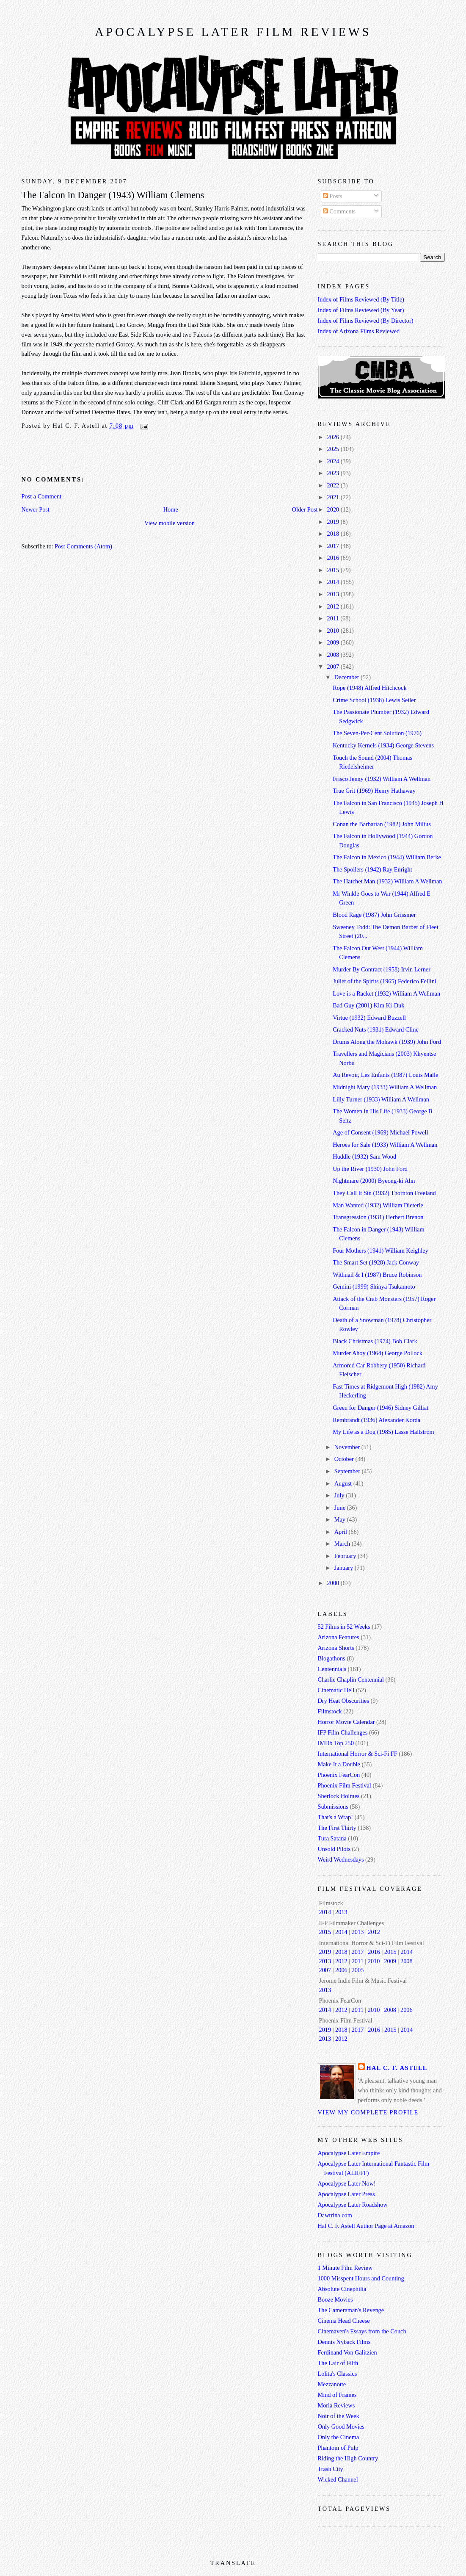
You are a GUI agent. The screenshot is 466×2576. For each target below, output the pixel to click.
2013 (334, 594)
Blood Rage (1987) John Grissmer (374, 914)
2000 (334, 1583)
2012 (334, 606)
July (340, 1495)
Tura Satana (332, 1838)
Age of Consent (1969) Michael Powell (380, 1132)
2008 (334, 654)
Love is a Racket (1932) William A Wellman (386, 993)
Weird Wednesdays (341, 1859)
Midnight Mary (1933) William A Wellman (385, 1087)
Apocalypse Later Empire (349, 2153)
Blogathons (331, 1658)
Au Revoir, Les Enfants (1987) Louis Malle (385, 1074)
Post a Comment (42, 496)
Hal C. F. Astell (397, 2067)
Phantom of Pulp (338, 2447)
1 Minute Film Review (345, 2267)
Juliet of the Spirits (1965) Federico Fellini (384, 981)
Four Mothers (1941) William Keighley (380, 1250)
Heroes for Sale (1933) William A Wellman (385, 1144)
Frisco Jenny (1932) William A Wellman (381, 778)
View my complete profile (368, 2112)
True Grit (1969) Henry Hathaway (374, 790)
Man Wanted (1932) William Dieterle (378, 1205)
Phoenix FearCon (339, 1774)
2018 (334, 533)
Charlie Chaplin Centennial (351, 1679)
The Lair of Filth (338, 2363)
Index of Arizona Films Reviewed (359, 331)
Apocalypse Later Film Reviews (233, 32)
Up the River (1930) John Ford (370, 1168)
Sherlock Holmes (339, 1796)
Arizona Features (338, 1637)
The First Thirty (337, 1827)
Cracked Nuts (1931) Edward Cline (376, 1029)
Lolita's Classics (337, 2373)
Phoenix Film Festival (344, 1785)
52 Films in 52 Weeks (344, 1626)
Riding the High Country (348, 2458)
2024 (334, 461)
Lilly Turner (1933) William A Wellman (381, 1099)
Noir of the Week (338, 2416)
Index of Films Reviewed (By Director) (366, 320)
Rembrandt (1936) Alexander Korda (376, 1420)
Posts (332, 196)
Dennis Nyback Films (344, 2341)
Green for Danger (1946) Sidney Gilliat (380, 1407)
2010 (334, 630)
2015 (334, 570)
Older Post (305, 509)
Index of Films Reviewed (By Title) (361, 299)
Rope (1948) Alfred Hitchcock (369, 687)
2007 (334, 666)
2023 (334, 473)
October (345, 1458)
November (347, 1447)
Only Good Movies (341, 2426)
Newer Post (36, 509)
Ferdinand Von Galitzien (347, 2352)
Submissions (333, 1806)
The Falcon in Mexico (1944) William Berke (387, 857)
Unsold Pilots (334, 1849)
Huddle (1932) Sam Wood (364, 1156)
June (340, 1507)
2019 (334, 521)
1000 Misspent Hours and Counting (361, 2278)
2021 (334, 497)
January (344, 1567)
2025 (334, 448)
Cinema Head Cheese (344, 2320)
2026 (334, 437)
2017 (334, 545)
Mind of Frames (337, 2394)
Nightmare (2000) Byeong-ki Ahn (374, 1180)
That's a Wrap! (335, 1817)
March (343, 1543)
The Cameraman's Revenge (351, 2310)
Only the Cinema (338, 2437)
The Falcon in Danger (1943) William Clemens (113, 195)
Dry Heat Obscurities (343, 1700)
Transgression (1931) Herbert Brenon (378, 1217)
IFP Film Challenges (343, 1732)
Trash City (330, 2468)
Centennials (332, 1669)
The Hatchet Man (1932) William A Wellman (387, 881)
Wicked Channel (338, 2479)
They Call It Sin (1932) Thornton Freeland (384, 1193)
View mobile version (169, 523)
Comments (339, 211)
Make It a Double (339, 1764)
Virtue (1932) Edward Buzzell (369, 1017)
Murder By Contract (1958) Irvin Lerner (381, 969)
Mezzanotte (332, 2384)
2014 (334, 581)
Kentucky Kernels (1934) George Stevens (383, 745)
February (346, 1555)
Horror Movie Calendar (346, 1721)
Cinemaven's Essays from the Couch (362, 2331)
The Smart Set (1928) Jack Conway (376, 1262)
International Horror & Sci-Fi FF (357, 1753)
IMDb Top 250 (336, 1743)
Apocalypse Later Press (346, 2194)
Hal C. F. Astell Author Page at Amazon (366, 2225)
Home (170, 509)
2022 (334, 485)
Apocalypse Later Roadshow (353, 2204)
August (343, 1483)
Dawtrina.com (335, 2215)
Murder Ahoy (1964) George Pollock (377, 1353)
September (348, 1471)
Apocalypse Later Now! (347, 2183)
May (340, 1519)
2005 (358, 1970)
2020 (334, 509)
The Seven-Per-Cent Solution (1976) (377, 733)
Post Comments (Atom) (83, 546)
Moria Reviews (336, 2405)
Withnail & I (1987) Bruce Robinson (377, 1274)
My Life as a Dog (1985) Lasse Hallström (383, 1431)
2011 (334, 618)
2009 (334, 642)
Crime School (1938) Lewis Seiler (374, 700)
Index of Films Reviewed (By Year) (361, 310)
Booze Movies (335, 2299)
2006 (341, 1970)
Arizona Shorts (336, 1647)
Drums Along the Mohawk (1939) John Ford (387, 1041)
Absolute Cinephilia (342, 2288)
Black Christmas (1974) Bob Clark (375, 1341)
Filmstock (330, 1711)
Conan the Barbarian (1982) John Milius (382, 824)
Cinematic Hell (336, 1690)
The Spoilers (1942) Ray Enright (372, 869)
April (341, 1531)
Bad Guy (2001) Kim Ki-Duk (368, 1005)
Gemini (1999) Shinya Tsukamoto (374, 1286)
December (347, 677)
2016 (334, 557)
